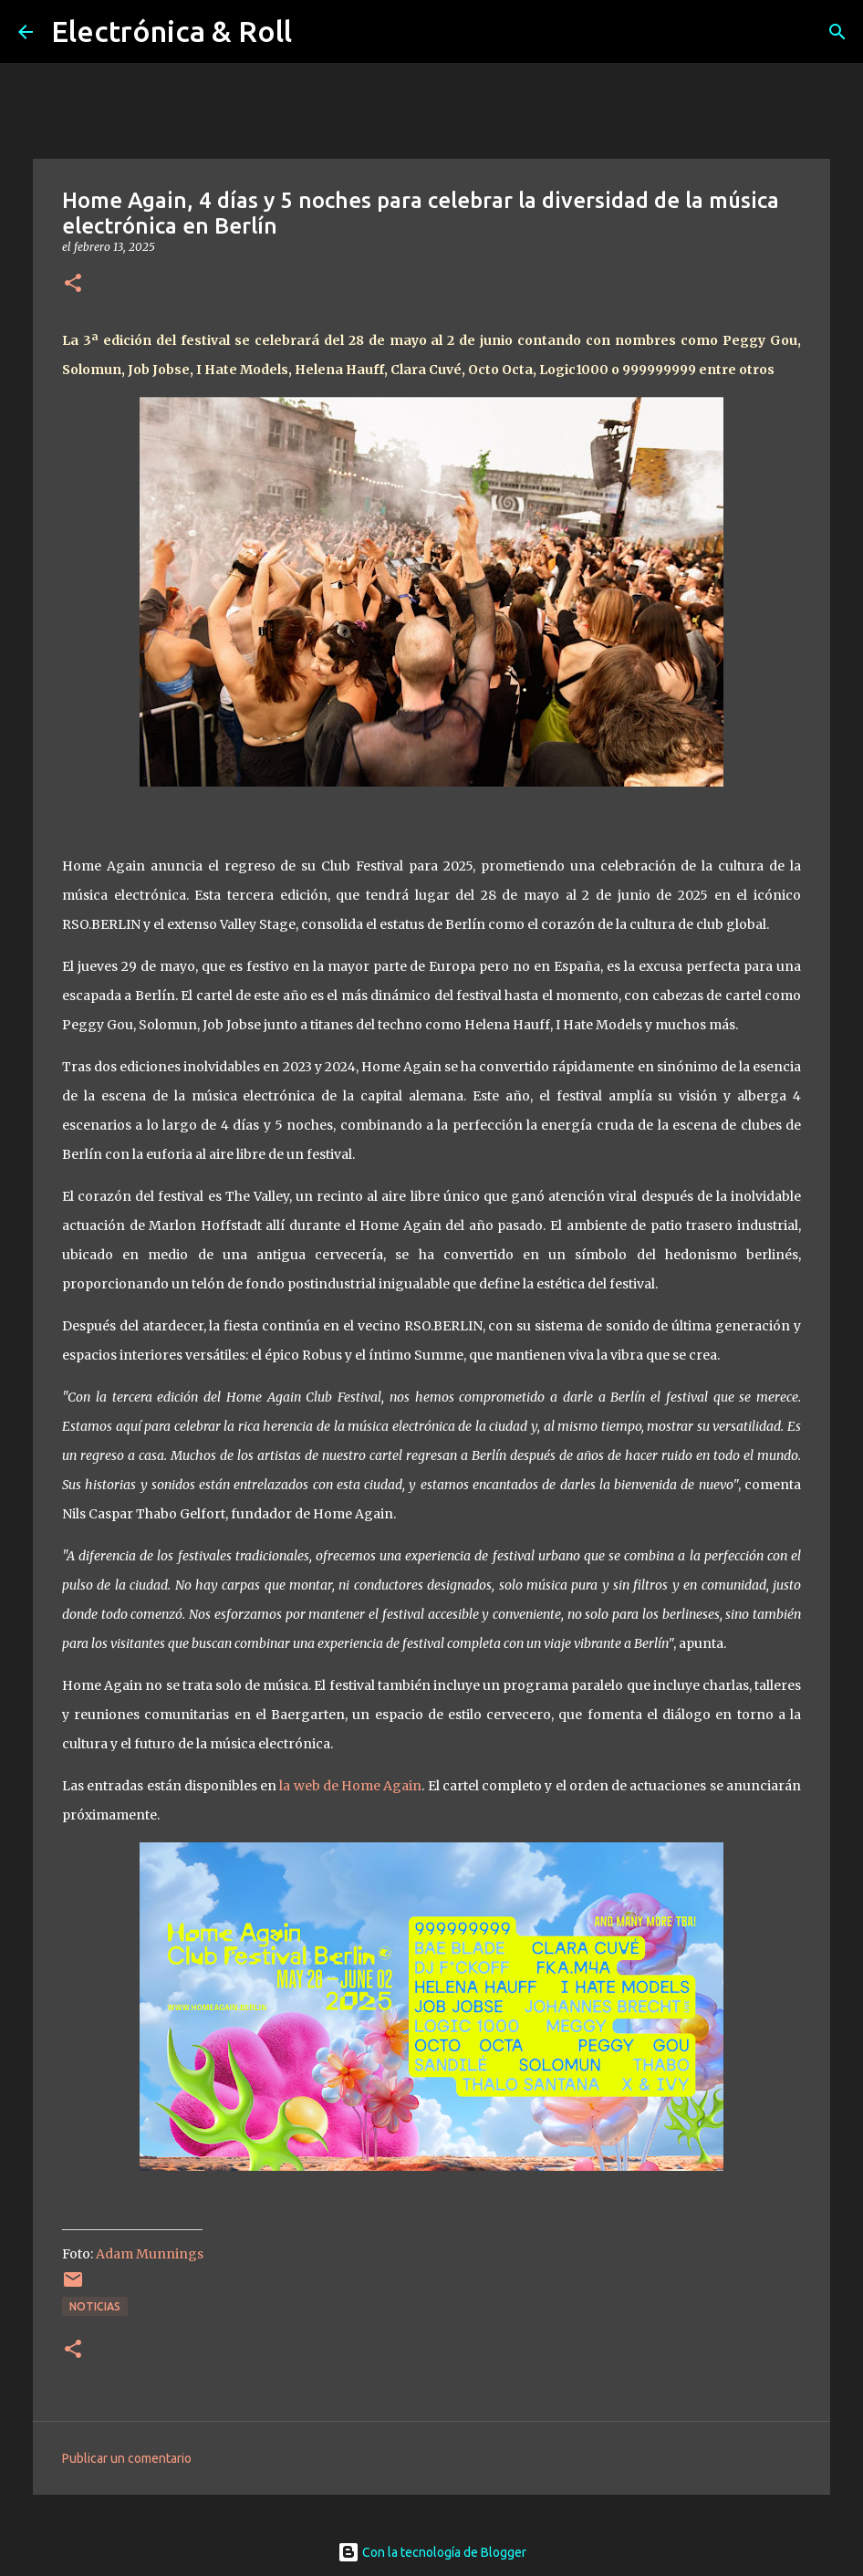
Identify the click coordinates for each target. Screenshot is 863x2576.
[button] (73, 284)
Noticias (94, 2306)
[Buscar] (837, 32)
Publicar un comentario (127, 2458)
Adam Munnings (149, 2254)
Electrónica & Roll (171, 31)
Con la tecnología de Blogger (432, 2552)
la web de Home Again (350, 1786)
